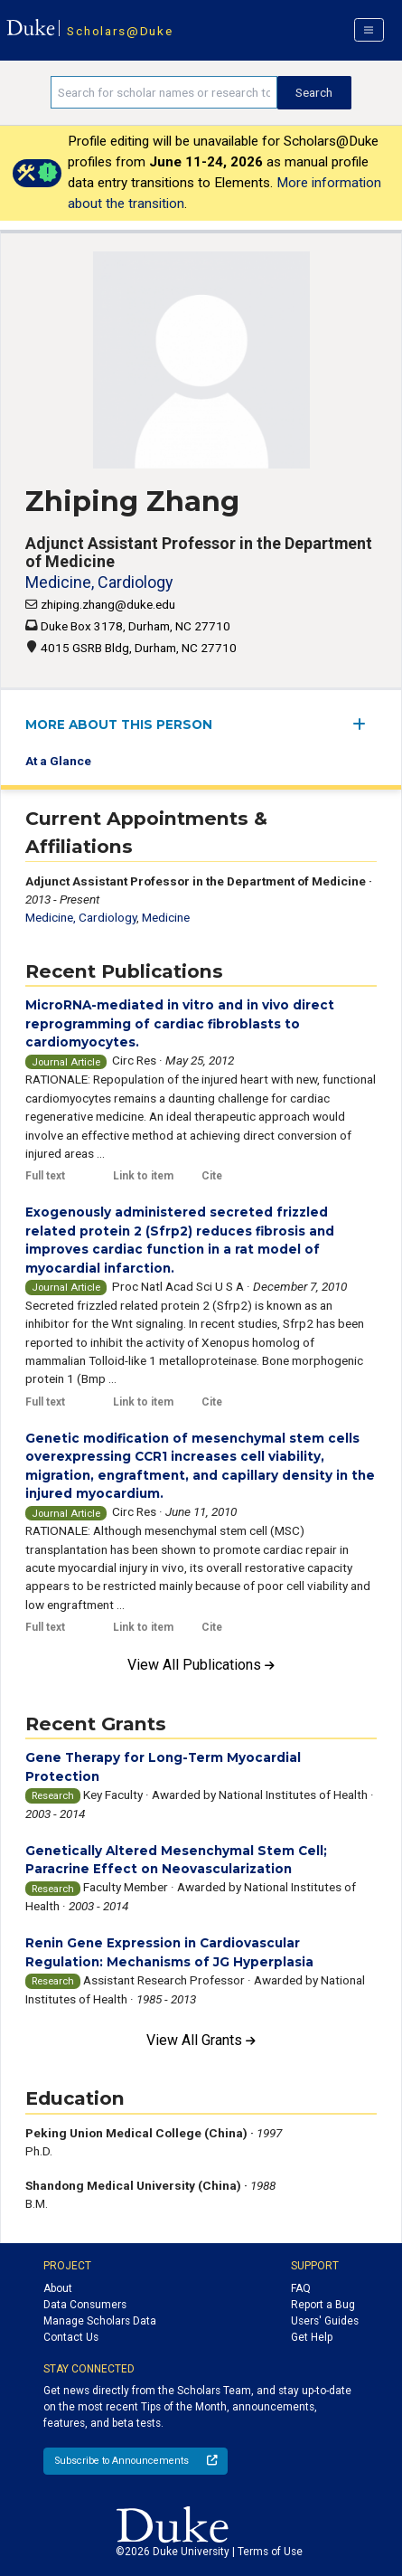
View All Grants (201, 2040)
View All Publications (201, 1664)
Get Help (311, 2337)
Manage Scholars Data (99, 2321)
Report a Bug (323, 2304)
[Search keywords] (163, 92)
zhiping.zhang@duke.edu (108, 604)
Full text (45, 1176)
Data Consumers (84, 2304)
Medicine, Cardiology (99, 582)
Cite (211, 1176)
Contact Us (70, 2337)
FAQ (301, 2288)
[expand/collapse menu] (364, 724)
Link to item (143, 1176)
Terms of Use (270, 2551)
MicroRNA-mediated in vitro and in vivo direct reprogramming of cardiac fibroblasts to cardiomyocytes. (179, 1023)
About (57, 2288)
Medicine (166, 917)
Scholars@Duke (120, 31)
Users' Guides (325, 2321)
